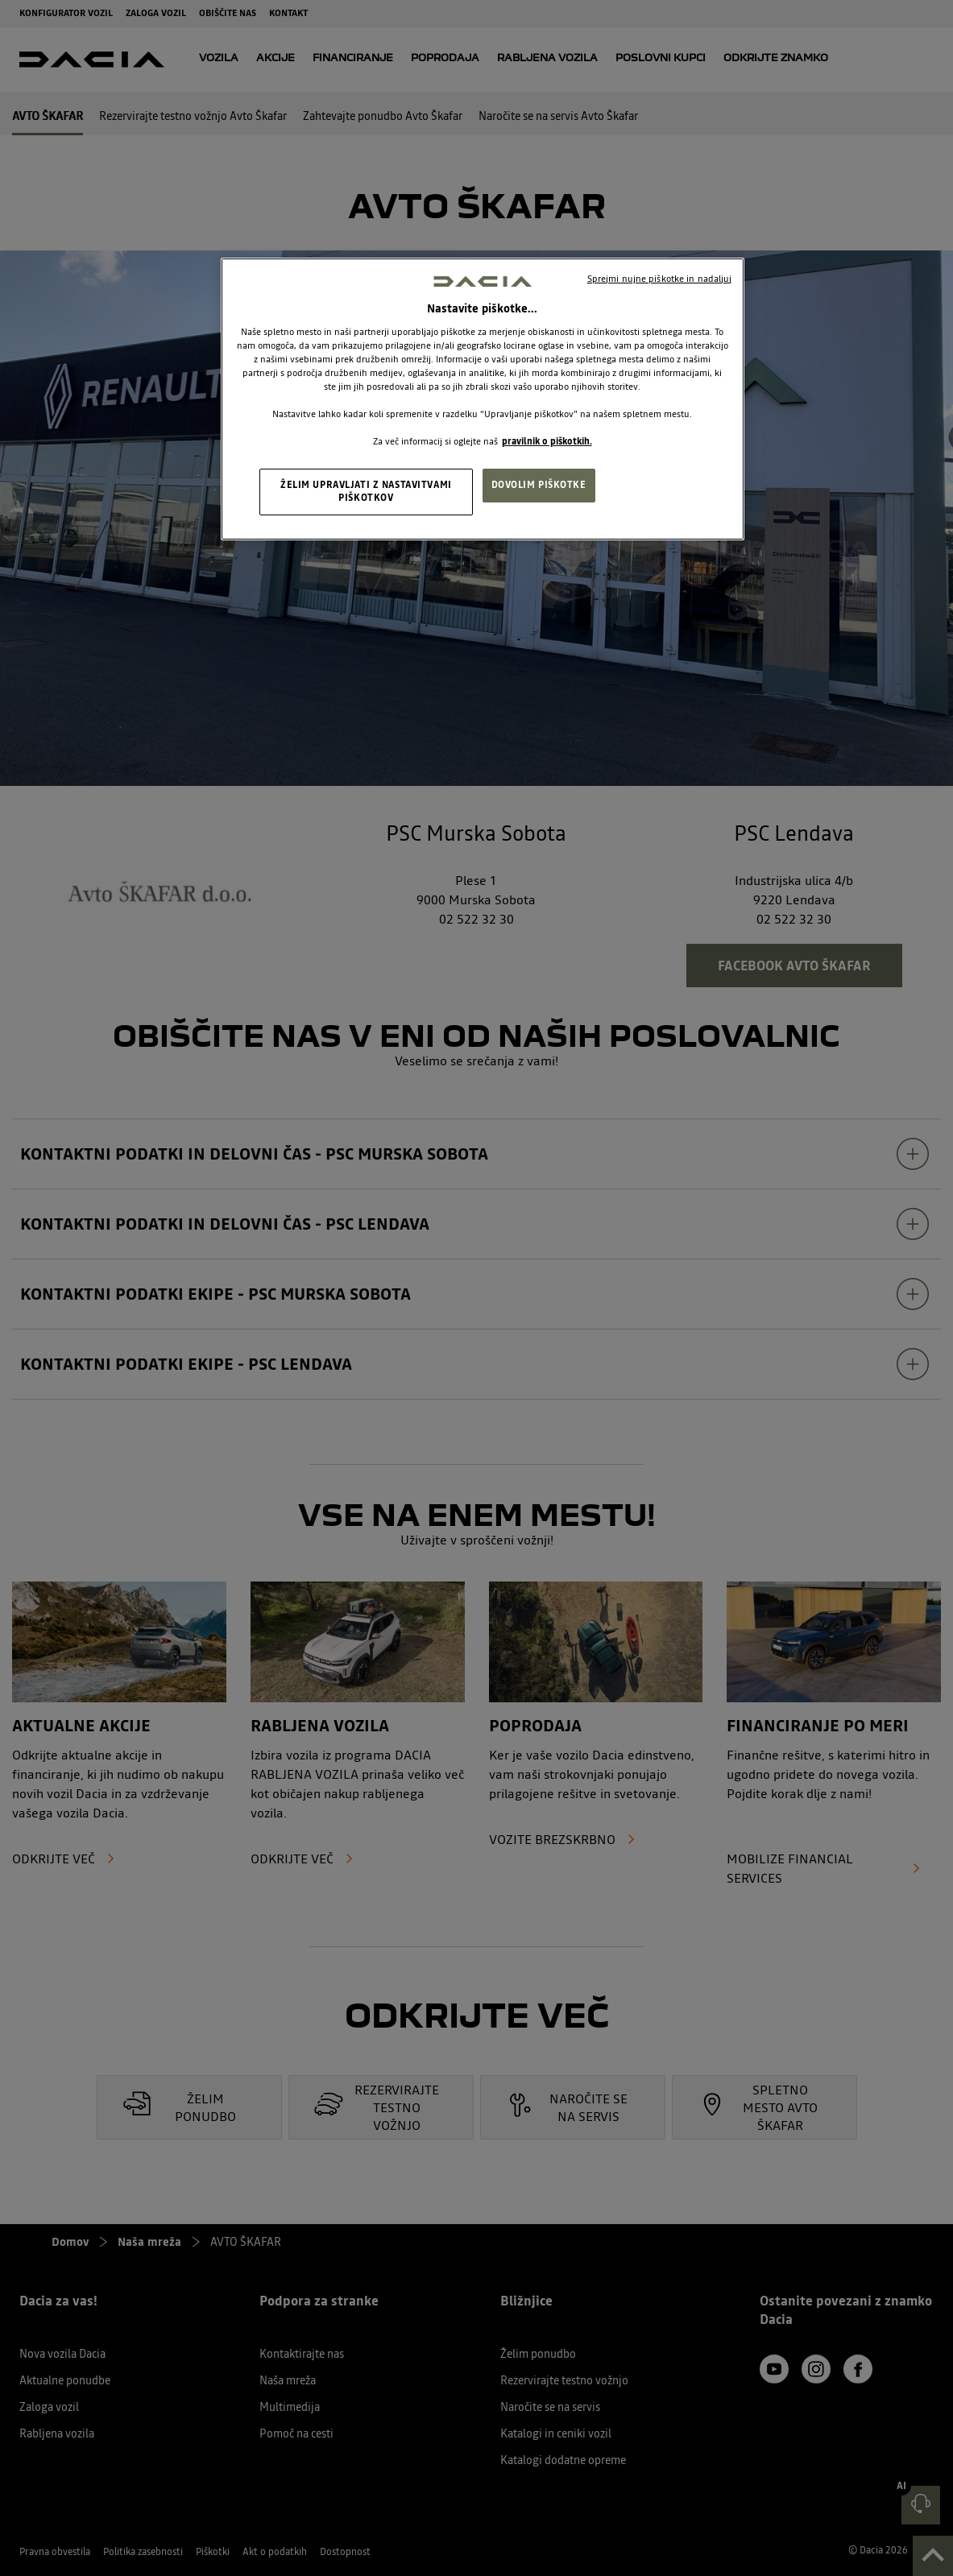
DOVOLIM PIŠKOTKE (538, 484)
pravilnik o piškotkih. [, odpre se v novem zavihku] (547, 441)
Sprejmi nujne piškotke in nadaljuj (659, 278)
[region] (482, 399)
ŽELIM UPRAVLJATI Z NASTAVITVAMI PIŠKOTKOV (366, 491)
